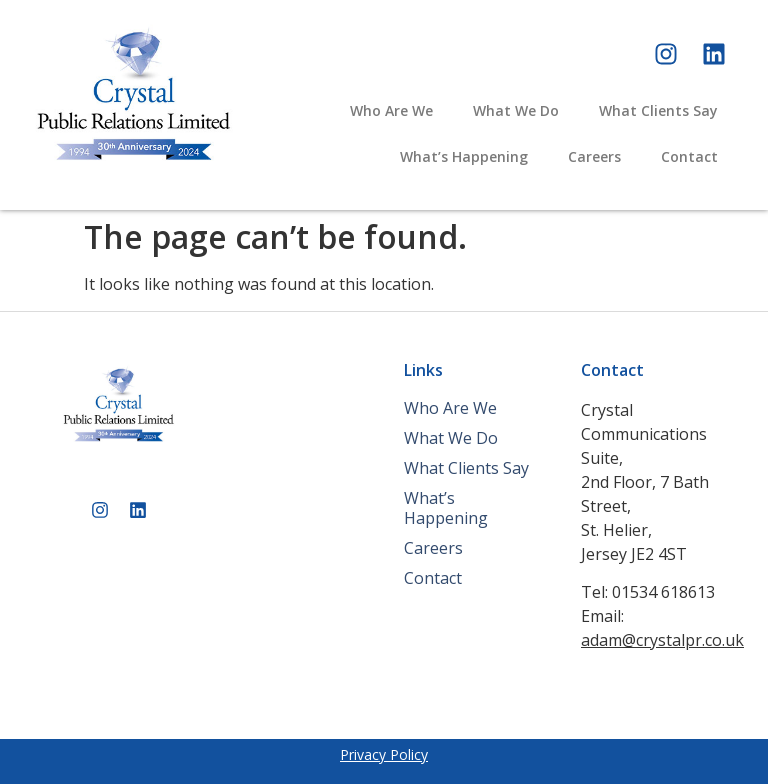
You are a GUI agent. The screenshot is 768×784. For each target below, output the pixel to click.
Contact (689, 156)
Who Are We (391, 110)
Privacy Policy (384, 754)
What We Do (516, 110)
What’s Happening (464, 156)
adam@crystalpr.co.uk (662, 640)
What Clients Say (658, 110)
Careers (594, 156)
